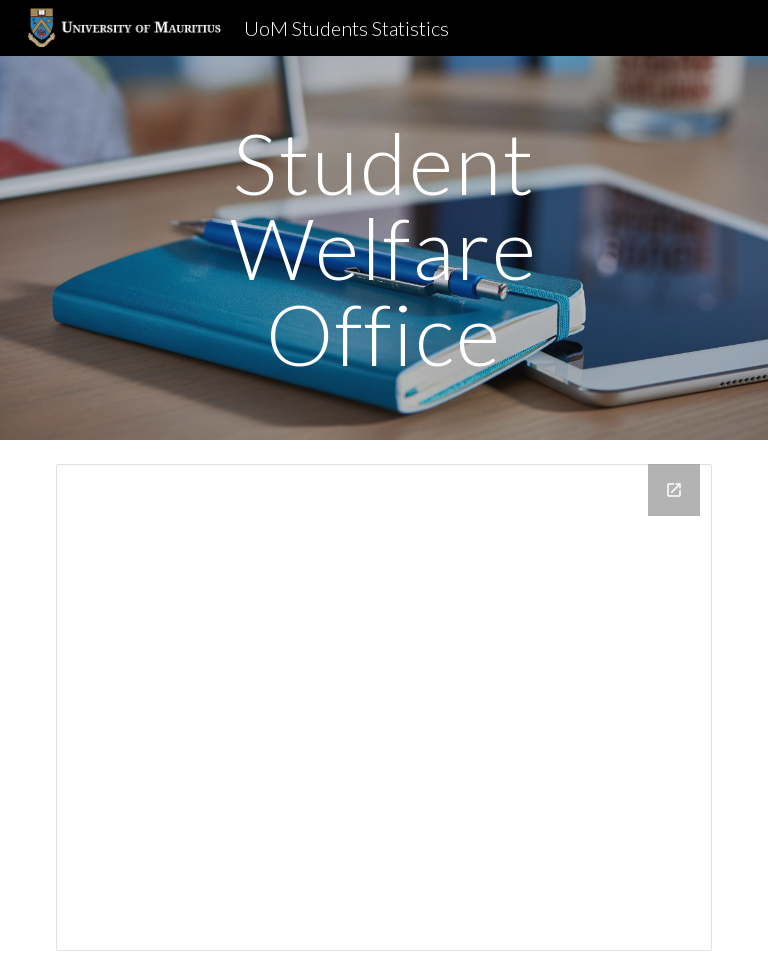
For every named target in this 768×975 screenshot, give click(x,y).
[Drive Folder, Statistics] (383, 707)
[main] (383, 248)
